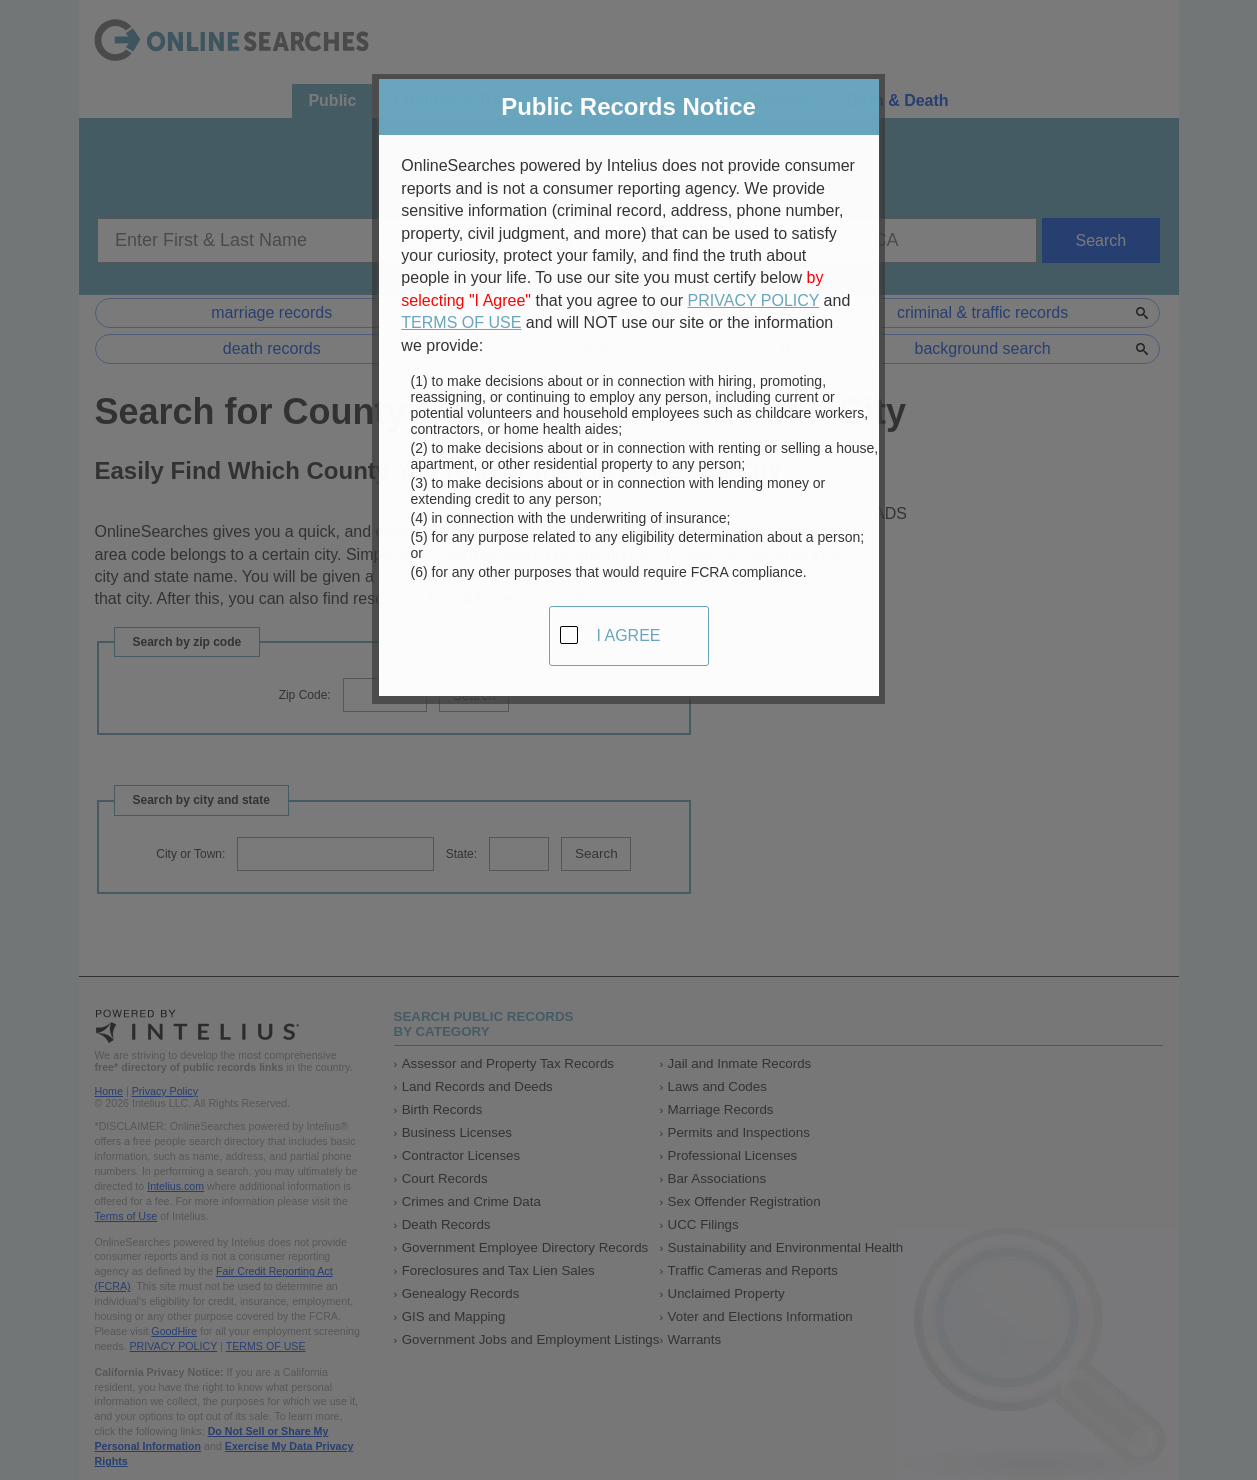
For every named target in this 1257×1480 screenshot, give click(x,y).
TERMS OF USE (461, 317)
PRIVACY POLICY (754, 294)
